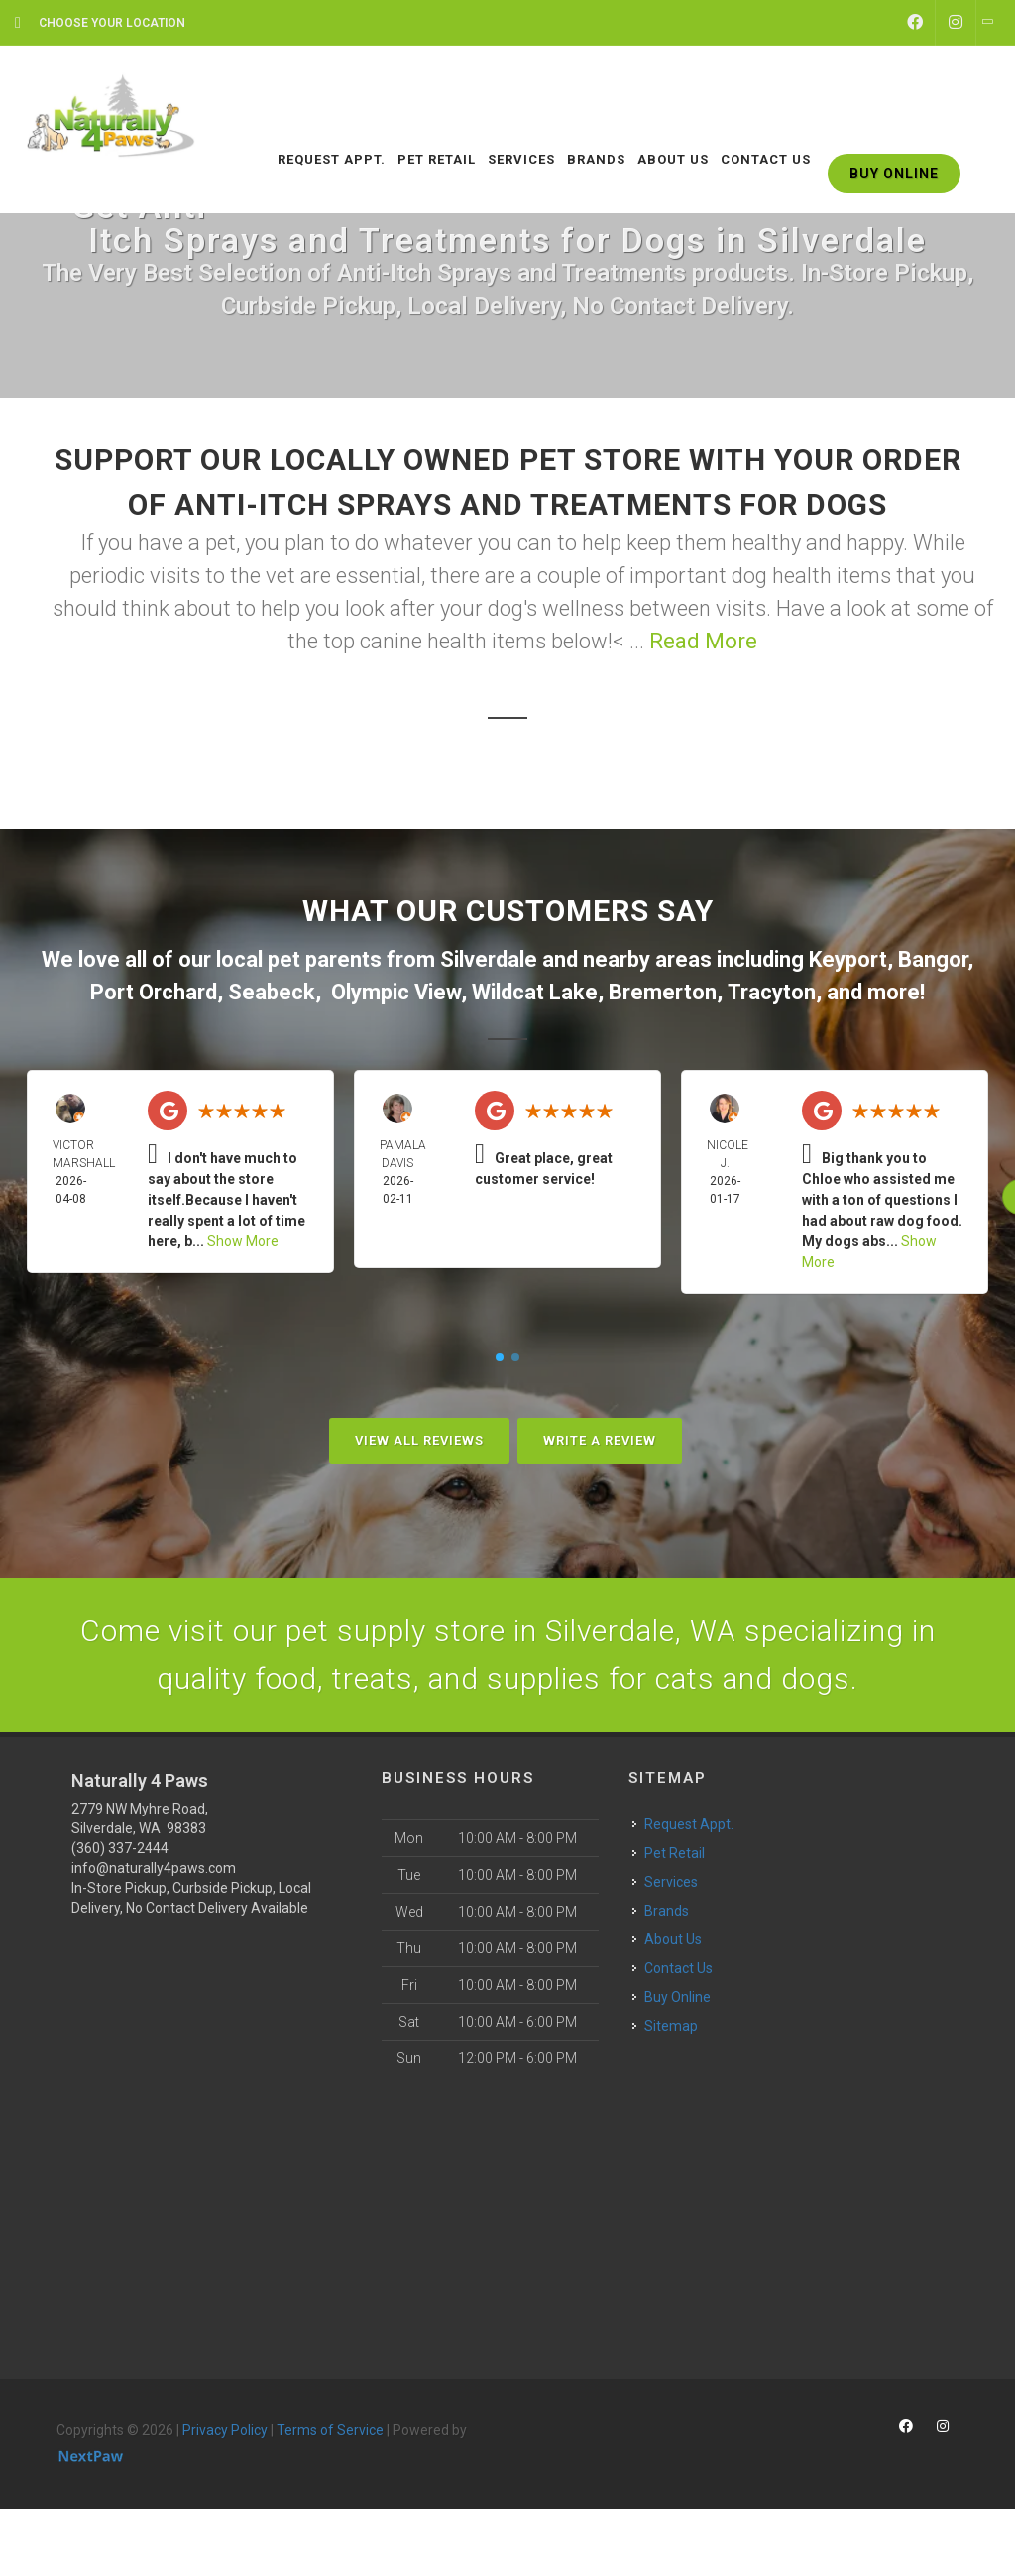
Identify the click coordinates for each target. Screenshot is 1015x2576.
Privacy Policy (225, 2430)
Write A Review (599, 1440)
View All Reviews (419, 1440)
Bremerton (663, 992)
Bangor (932, 959)
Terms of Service (330, 2430)
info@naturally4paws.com (153, 1868)
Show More (243, 1241)
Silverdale (488, 959)
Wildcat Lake (535, 992)
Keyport (848, 959)
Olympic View (396, 992)
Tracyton (772, 992)
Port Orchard (153, 992)
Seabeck (271, 992)
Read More (703, 641)
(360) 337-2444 (120, 1848)
